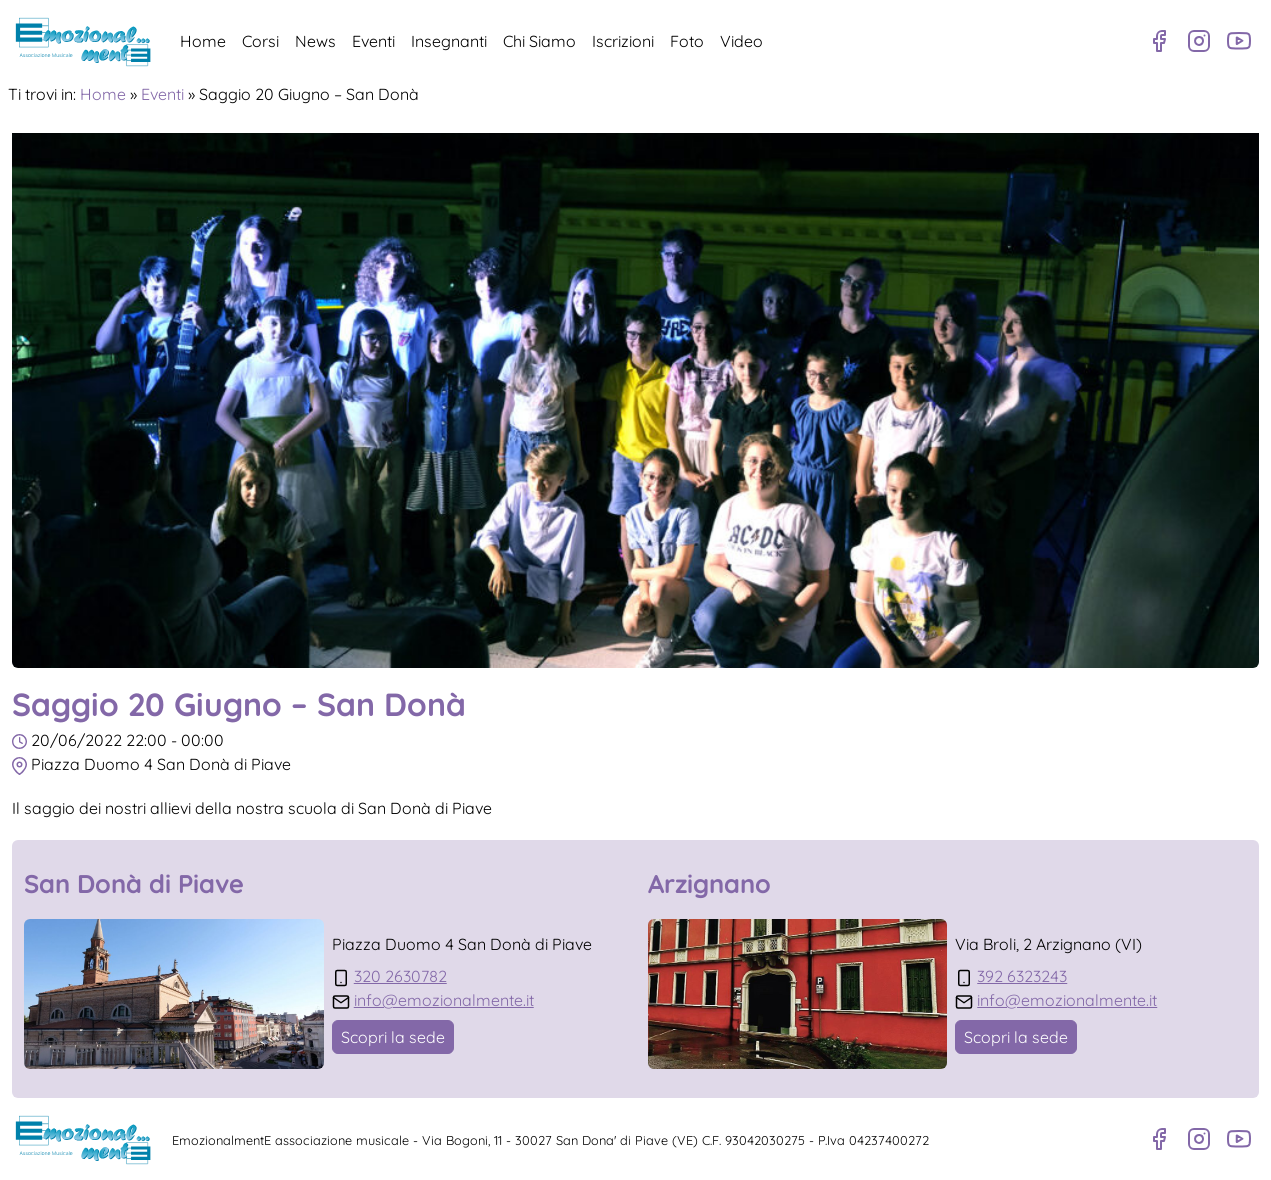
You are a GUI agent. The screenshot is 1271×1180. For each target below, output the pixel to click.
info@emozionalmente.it (444, 1000)
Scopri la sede (393, 1037)
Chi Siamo (539, 41)
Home (203, 41)
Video (741, 41)
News (315, 41)
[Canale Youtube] (1239, 41)
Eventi (373, 41)
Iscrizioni (623, 41)
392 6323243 (1022, 976)
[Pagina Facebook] (1159, 41)
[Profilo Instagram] (1199, 41)
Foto (687, 41)
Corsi (260, 41)
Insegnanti (449, 41)
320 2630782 (400, 976)
